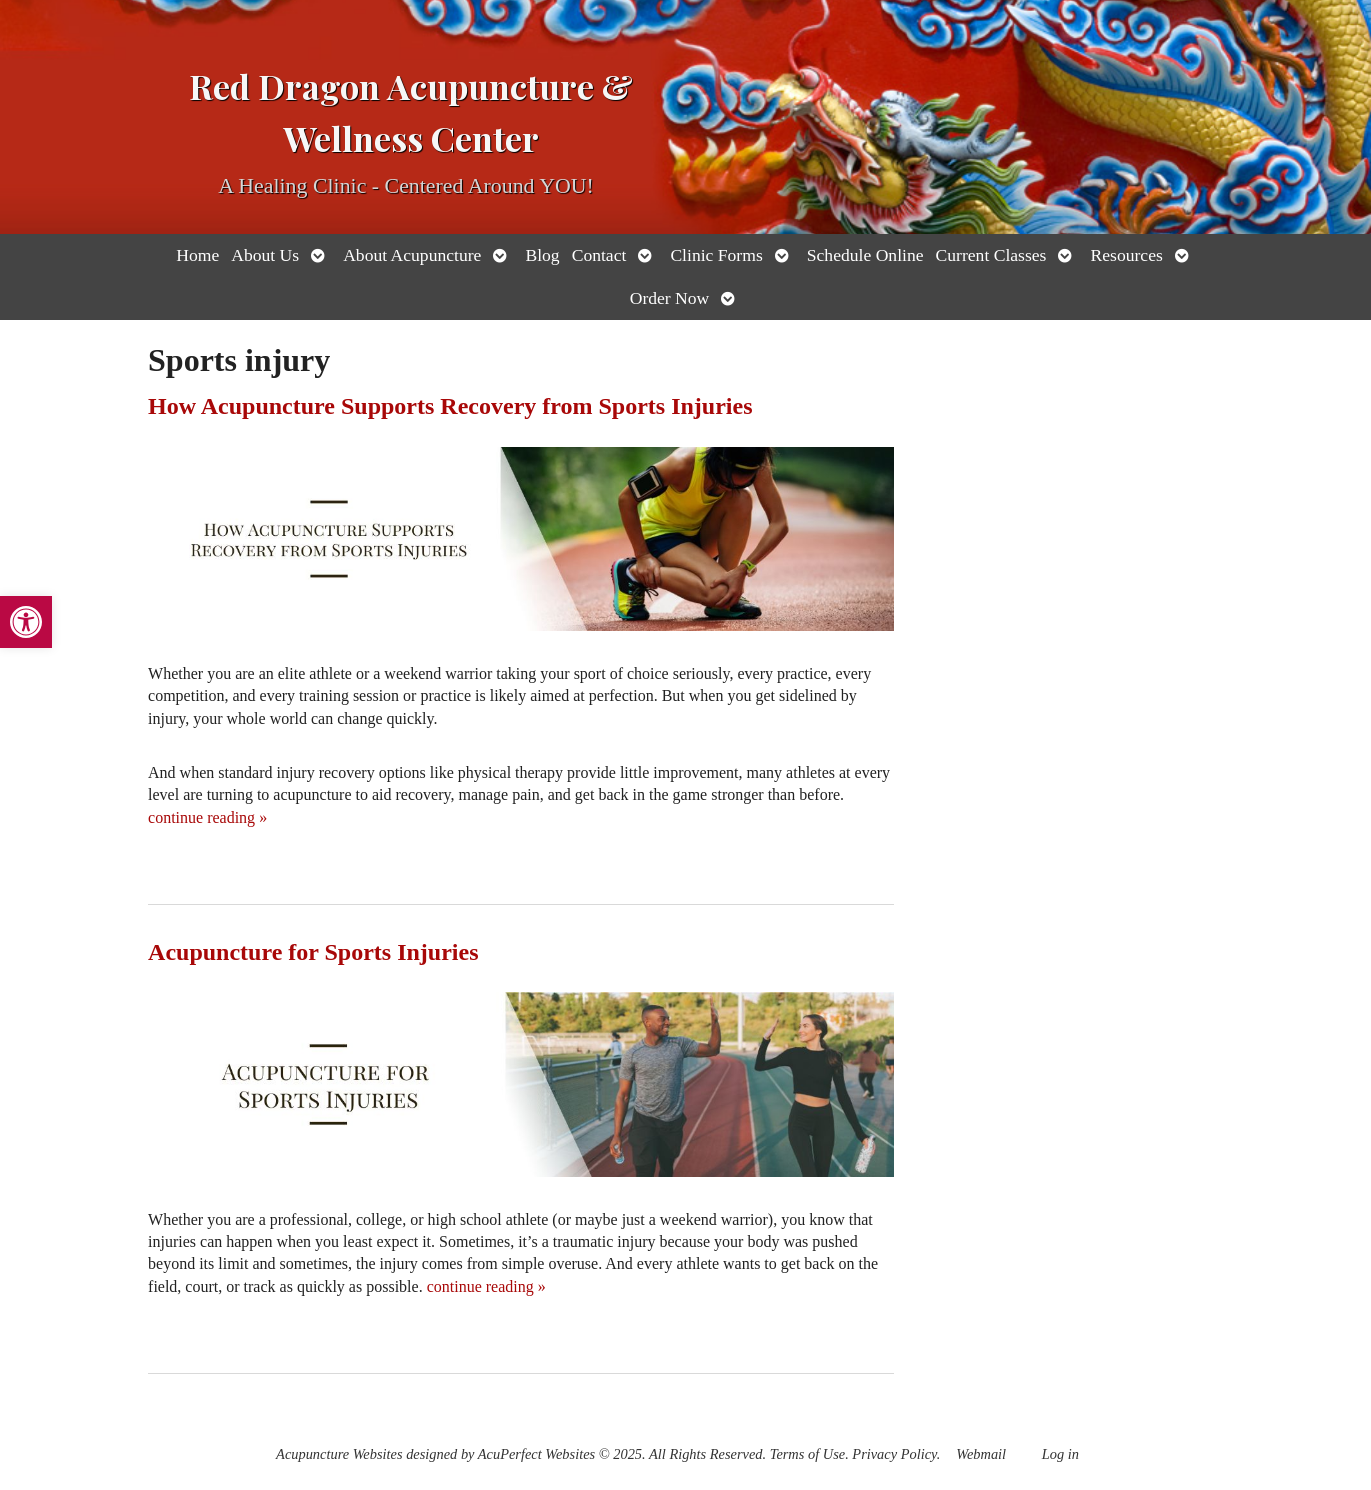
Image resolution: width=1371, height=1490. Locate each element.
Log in (1060, 1454)
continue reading (207, 817)
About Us (265, 255)
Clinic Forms (716, 255)
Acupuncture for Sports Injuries (313, 952)
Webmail (981, 1454)
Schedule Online (865, 255)
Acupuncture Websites (339, 1454)
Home (197, 255)
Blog (542, 255)
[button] (26, 622)
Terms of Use (807, 1454)
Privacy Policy (894, 1454)
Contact (599, 255)
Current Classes (991, 255)
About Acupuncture (412, 255)
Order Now (670, 298)
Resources (1126, 255)
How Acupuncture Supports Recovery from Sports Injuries (450, 406)
